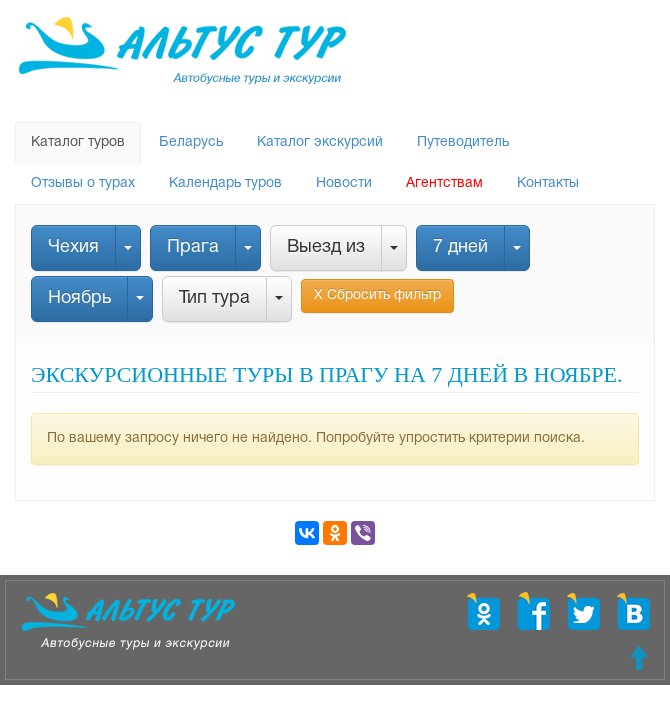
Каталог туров (78, 142)
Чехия (73, 247)
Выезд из (326, 247)
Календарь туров (225, 183)
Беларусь (191, 142)
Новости (344, 183)
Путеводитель (463, 142)
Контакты (548, 183)
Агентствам (444, 183)
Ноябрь (79, 298)
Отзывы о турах (83, 183)
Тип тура (214, 298)
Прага (193, 247)
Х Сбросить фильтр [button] (377, 295)
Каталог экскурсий (320, 142)
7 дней (460, 247)
